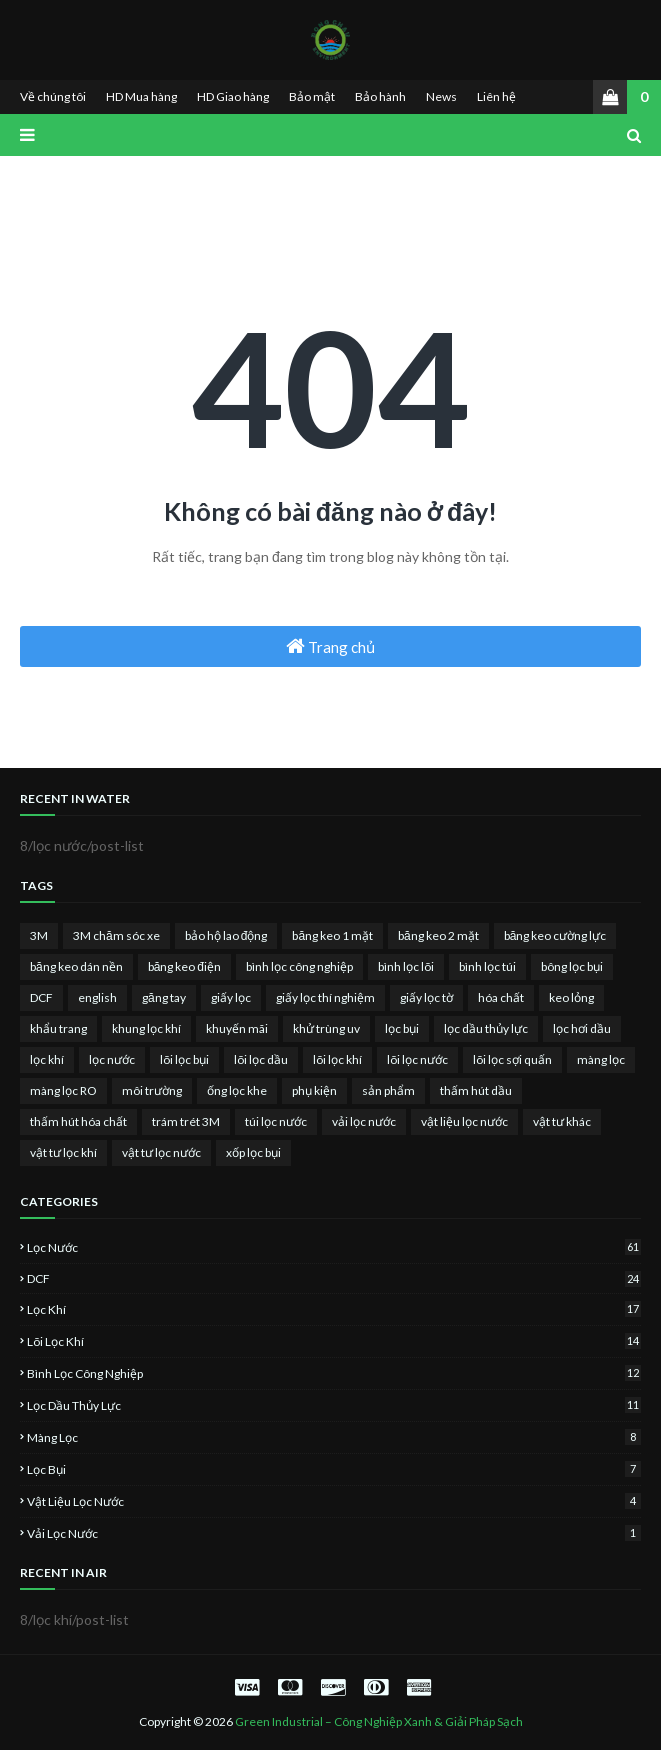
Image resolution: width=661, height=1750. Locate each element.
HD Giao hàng (233, 96)
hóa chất (501, 997)
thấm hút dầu (476, 1090)
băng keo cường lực (555, 935)
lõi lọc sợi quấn (512, 1059)
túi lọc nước (276, 1121)
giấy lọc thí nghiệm (325, 997)
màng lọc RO (63, 1090)
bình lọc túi (487, 966)
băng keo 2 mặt (438, 935)
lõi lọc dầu (261, 1059)
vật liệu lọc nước (464, 1121)
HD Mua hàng (141, 96)
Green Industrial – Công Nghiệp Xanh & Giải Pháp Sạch (379, 1721)
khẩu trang (58, 1028)
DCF (41, 997)
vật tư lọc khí (63, 1152)
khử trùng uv (326, 1028)
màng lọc (601, 1059)
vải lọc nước (364, 1121)
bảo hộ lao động (226, 935)
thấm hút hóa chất (78, 1121)
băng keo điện (184, 966)
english (97, 997)
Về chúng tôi (53, 96)
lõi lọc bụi (184, 1059)
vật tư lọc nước (161, 1152)
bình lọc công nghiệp (299, 966)
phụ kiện (314, 1090)
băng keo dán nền (76, 966)
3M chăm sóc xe (116, 935)
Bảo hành (380, 96)
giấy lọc (231, 997)
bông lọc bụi (572, 966)
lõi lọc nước (417, 1059)
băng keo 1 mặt (332, 935)
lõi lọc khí (337, 1059)
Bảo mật (312, 96)
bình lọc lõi (406, 966)
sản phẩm (388, 1090)
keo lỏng (571, 997)
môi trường (152, 1090)
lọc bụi (402, 1028)
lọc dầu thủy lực (486, 1028)
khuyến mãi (237, 1028)
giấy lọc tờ (426, 997)
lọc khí (47, 1059)
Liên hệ (496, 96)
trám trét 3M (186, 1121)
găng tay (164, 997)
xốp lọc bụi (253, 1152)
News (441, 96)
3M (39, 935)
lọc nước (112, 1059)
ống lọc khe (237, 1090)
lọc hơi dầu (582, 1028)
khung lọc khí (146, 1028)
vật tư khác (562, 1121)
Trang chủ (330, 646)
